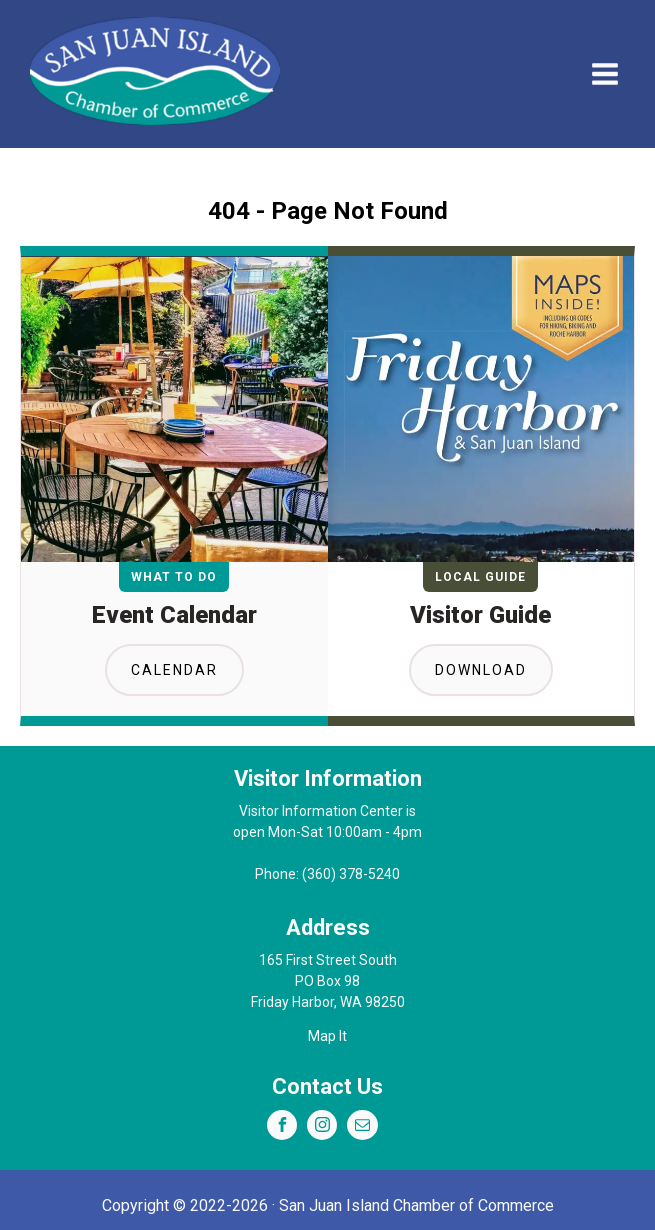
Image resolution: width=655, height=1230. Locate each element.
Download (481, 670)
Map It (327, 1036)
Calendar (174, 670)
